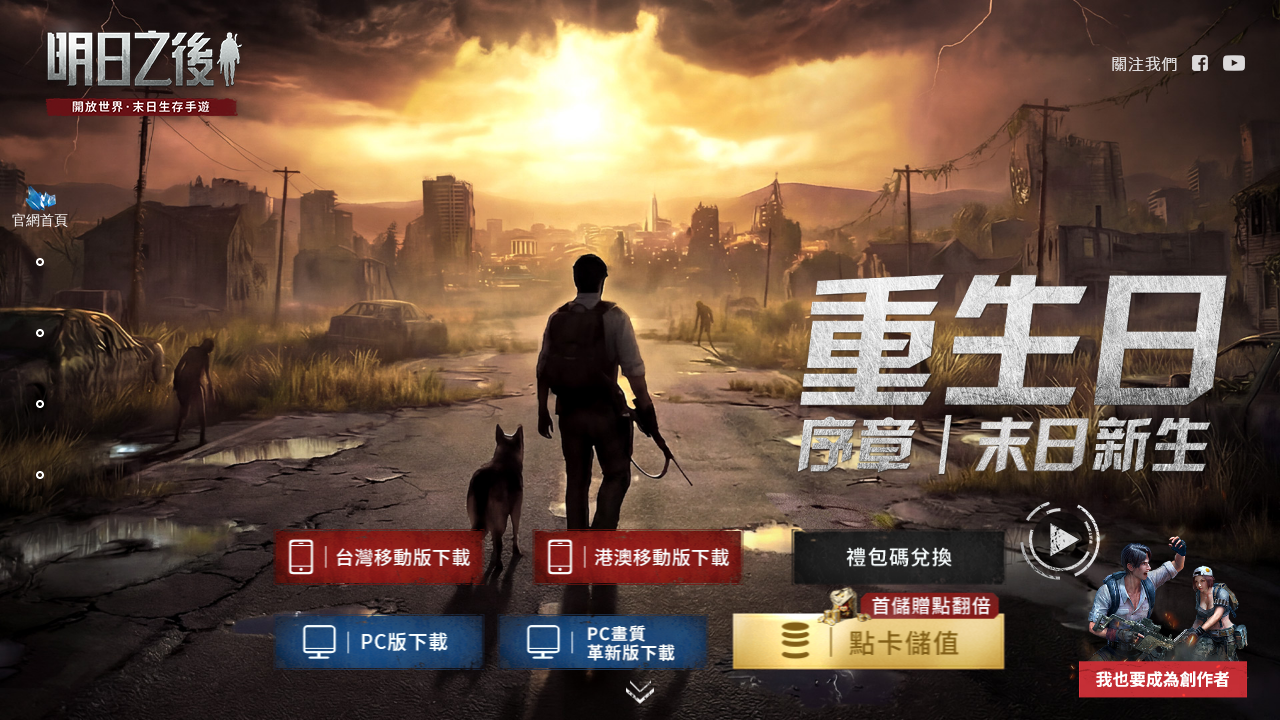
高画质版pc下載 (602, 642)
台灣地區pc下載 (379, 642)
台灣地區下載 (379, 557)
